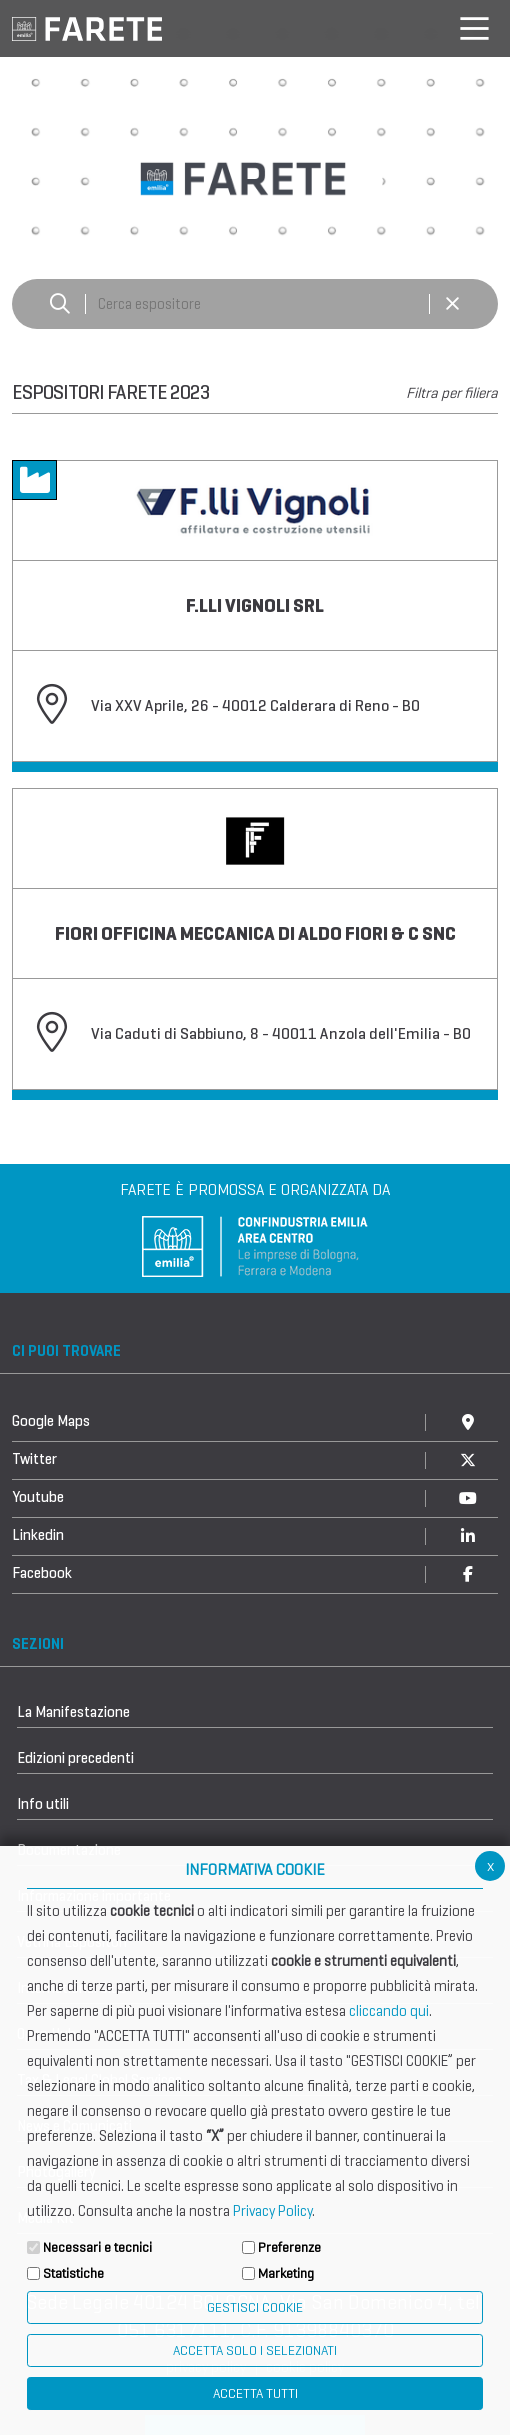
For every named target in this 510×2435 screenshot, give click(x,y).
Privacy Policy (272, 2211)
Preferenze (289, 2247)
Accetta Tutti (255, 2393)
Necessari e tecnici (97, 2247)
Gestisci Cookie (255, 2307)
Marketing (286, 2273)
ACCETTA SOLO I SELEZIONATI (255, 2350)
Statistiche (73, 2273)
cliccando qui (389, 2011)
